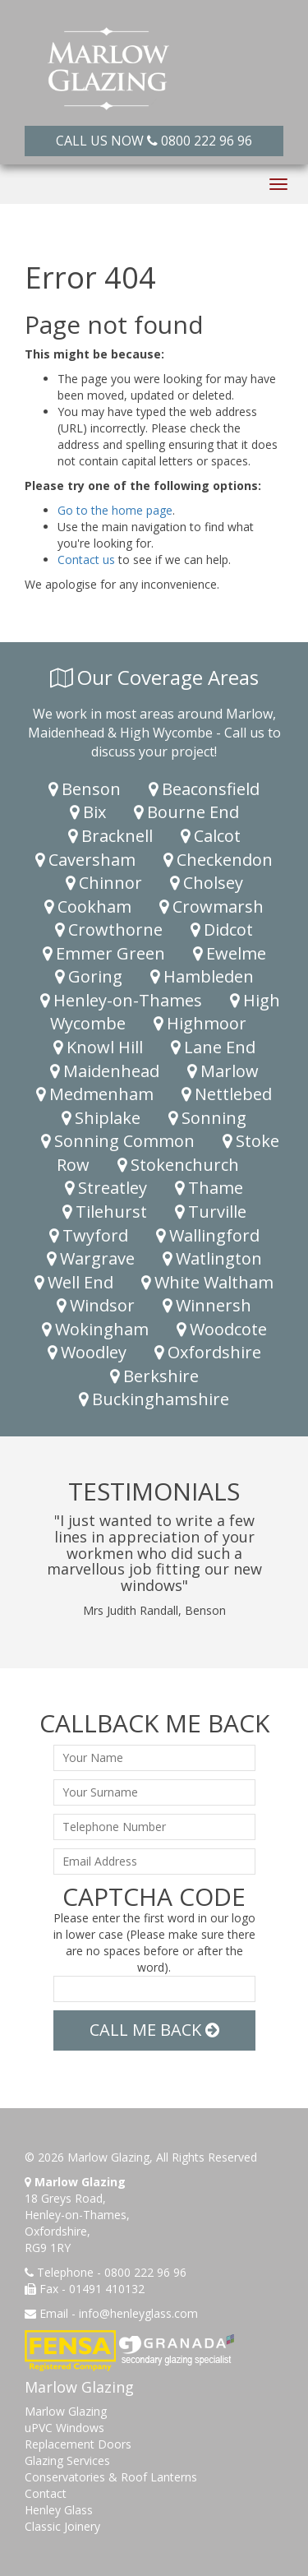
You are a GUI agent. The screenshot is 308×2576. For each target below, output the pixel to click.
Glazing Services (67, 2460)
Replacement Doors (78, 2444)
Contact (46, 2493)
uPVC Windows (64, 2427)
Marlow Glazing (66, 2411)
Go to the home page (114, 510)
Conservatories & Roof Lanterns (111, 2477)
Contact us (86, 559)
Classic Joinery (62, 2526)
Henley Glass (59, 2510)
